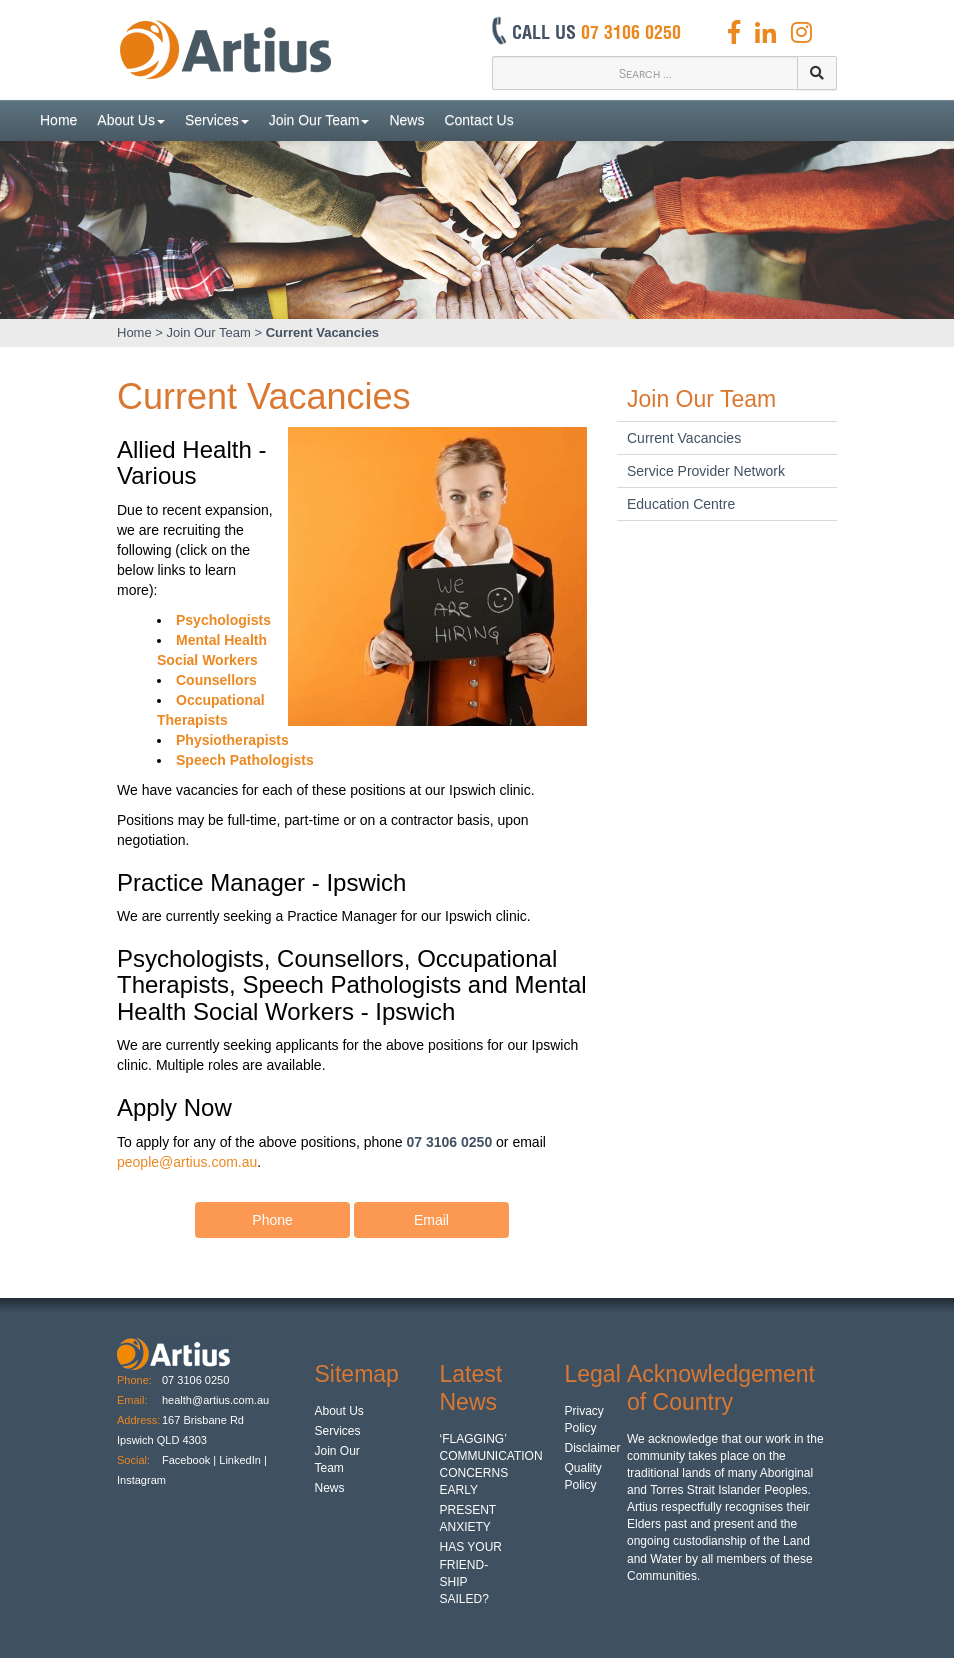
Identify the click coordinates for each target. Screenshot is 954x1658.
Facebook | (189, 1460)
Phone (272, 1212)
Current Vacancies (322, 332)
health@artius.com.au (215, 1400)
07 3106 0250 (195, 1380)
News (406, 120)
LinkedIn (240, 1460)
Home (58, 120)
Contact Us (478, 120)
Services (217, 120)
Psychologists (223, 620)
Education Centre (681, 504)
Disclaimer (593, 1448)
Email (431, 1212)
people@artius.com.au (187, 1162)
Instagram (143, 1480)
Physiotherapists (232, 740)
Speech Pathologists (245, 760)
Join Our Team (319, 120)
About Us (131, 120)
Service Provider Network (706, 471)
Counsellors (216, 680)
